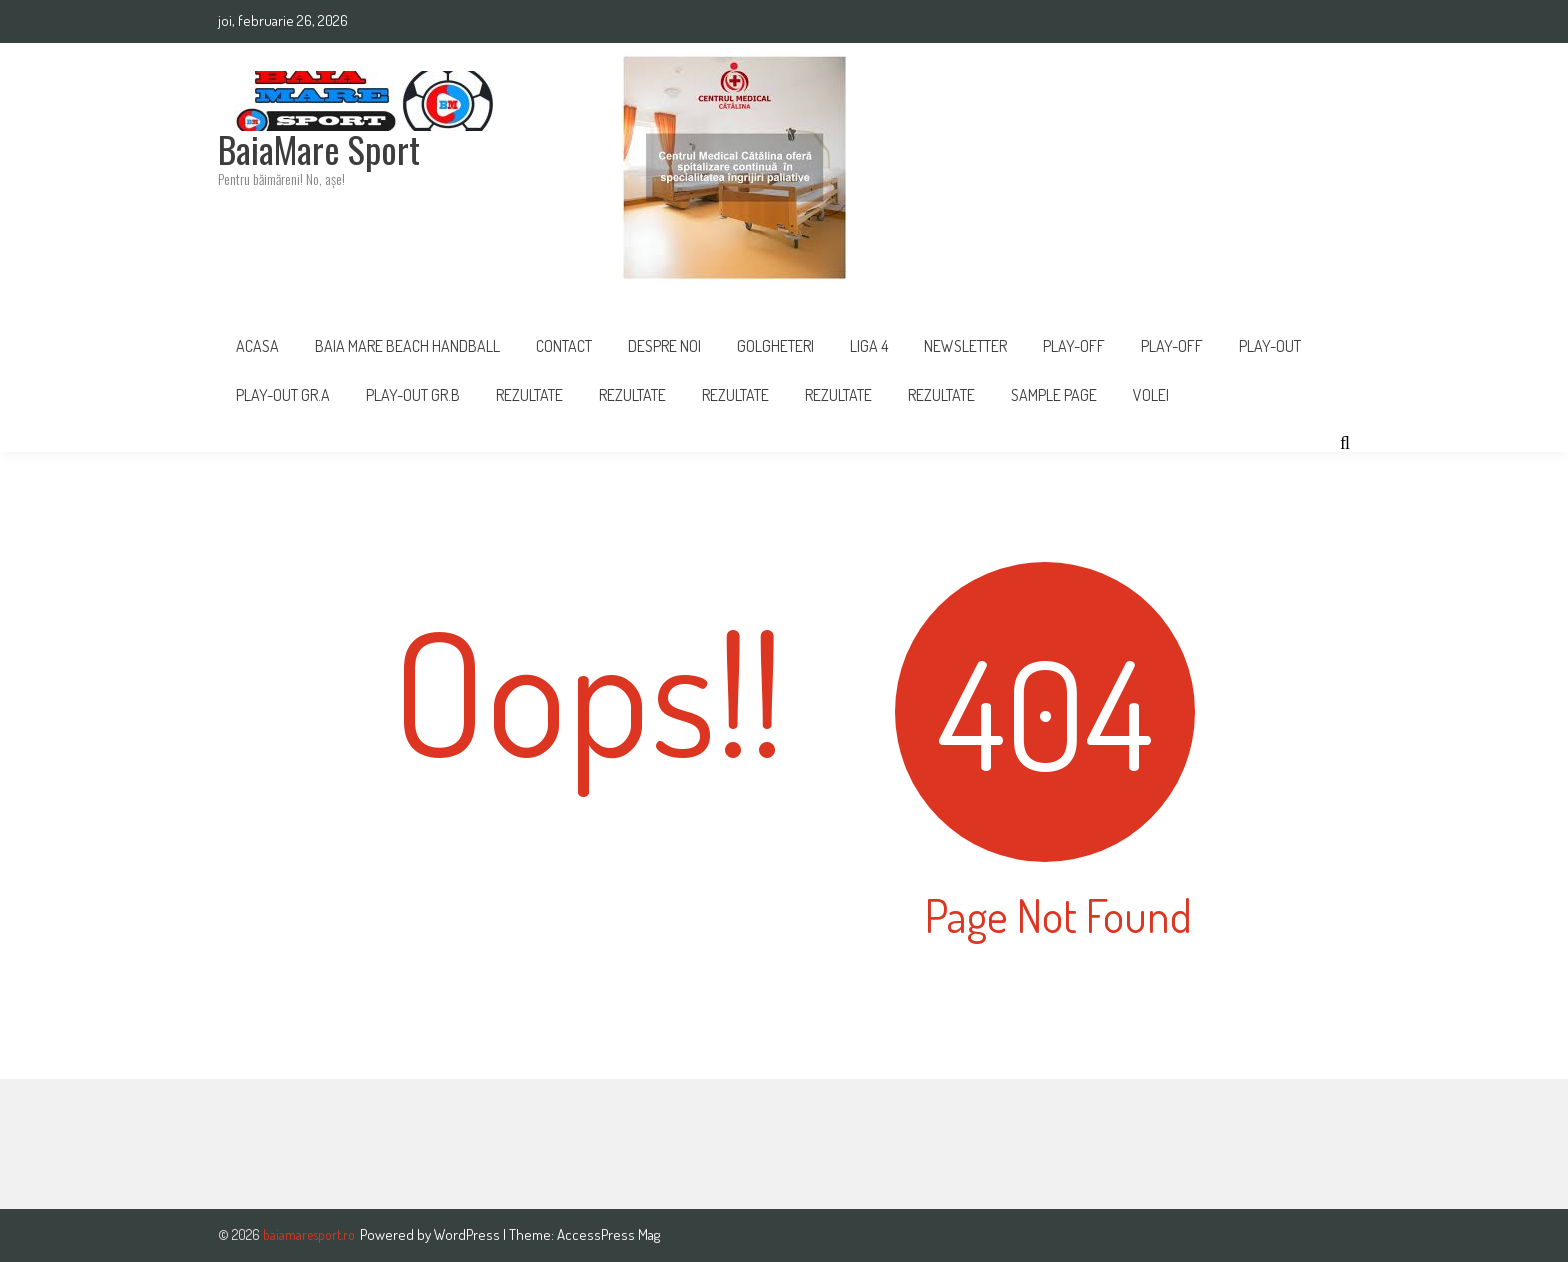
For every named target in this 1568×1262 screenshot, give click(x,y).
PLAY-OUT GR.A (283, 395)
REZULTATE (632, 395)
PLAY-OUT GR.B (413, 395)
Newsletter (965, 346)
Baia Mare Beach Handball (407, 346)
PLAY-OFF (1074, 346)
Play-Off (1172, 346)
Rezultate (529, 395)
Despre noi (664, 346)
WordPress (468, 1234)
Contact (564, 346)
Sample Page (1054, 395)
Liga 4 (869, 346)
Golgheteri (775, 346)
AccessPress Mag (608, 1234)
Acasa (257, 346)
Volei (1151, 395)
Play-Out (1270, 346)
